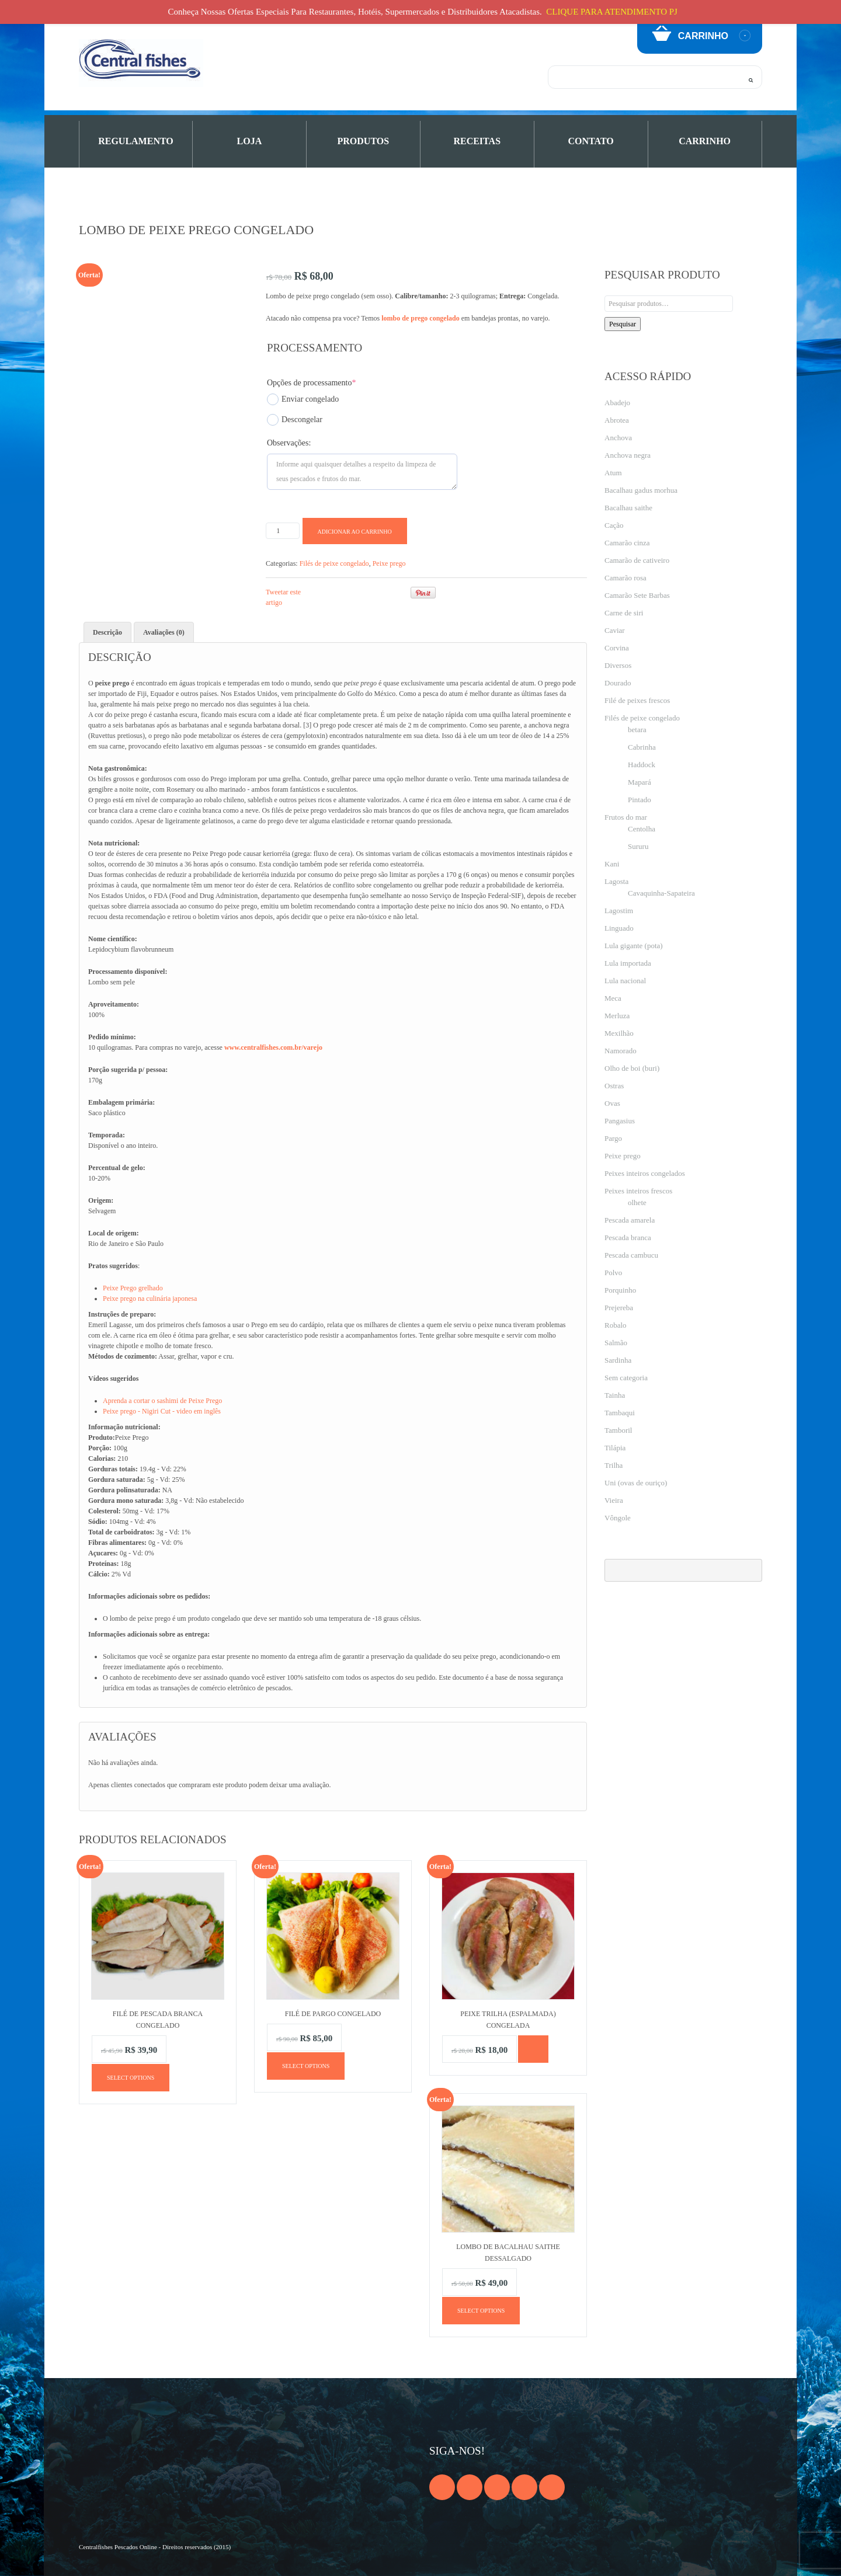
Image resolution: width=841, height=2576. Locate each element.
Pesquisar (622, 324)
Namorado (620, 1050)
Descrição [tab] (107, 632)
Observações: (289, 442)
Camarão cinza (627, 542)
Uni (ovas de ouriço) (635, 1482)
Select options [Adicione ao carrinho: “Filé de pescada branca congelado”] (130, 2077)
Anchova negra (627, 455)
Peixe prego (389, 563)
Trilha (613, 1465)
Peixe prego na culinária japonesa (150, 1298)
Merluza (617, 1015)
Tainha (614, 1395)
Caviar (614, 630)
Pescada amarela (629, 1220)
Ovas (612, 1103)
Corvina (616, 647)
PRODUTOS (364, 141)
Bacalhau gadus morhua (640, 490)
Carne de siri (623, 612)
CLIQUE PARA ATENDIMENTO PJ (611, 11)
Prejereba (618, 1307)
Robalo (615, 1325)
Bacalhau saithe (628, 507)
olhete (637, 1202)
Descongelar (294, 420)
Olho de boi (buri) (631, 1068)
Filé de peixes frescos (637, 700)
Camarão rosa (625, 577)
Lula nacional (625, 980)
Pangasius (619, 1120)
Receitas (477, 141)
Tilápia (614, 1447)
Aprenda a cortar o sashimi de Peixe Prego (162, 1401)
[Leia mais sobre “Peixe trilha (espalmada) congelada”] (533, 2049)
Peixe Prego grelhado (133, 1288)
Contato (591, 141)
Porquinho (620, 1290)
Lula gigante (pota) (633, 945)
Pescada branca (627, 1237)
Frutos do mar (625, 817)
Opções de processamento (311, 382)
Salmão (615, 1342)
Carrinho (705, 141)
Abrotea (616, 420)
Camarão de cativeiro (636, 560)
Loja (249, 141)
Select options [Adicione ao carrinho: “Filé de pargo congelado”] (305, 2066)
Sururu (638, 846)
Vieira (613, 1500)
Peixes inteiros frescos (638, 1190)
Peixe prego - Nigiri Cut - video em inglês (162, 1411)
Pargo (613, 1138)
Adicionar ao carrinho (355, 531)
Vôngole (617, 1517)
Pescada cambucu (631, 1255)
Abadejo (617, 402)
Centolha (641, 828)
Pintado (639, 799)
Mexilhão (619, 1033)
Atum (613, 472)
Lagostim (618, 910)
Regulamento (135, 141)
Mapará (639, 782)
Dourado (617, 682)
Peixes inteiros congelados (644, 1173)
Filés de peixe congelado (334, 563)
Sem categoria (626, 1377)
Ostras (614, 1085)
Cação (613, 525)
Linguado (619, 928)
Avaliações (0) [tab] (164, 632)
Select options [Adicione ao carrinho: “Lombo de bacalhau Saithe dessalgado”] (481, 2310)
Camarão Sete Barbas (637, 595)
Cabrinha (642, 747)
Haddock (641, 764)
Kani (611, 863)
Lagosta (616, 881)
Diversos (617, 665)
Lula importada (627, 963)
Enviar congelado (303, 399)
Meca (612, 998)
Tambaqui (619, 1412)
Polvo (613, 1272)
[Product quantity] (283, 531)
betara (637, 729)
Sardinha (617, 1360)
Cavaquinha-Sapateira (661, 893)
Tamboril (618, 1430)
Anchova (618, 437)
